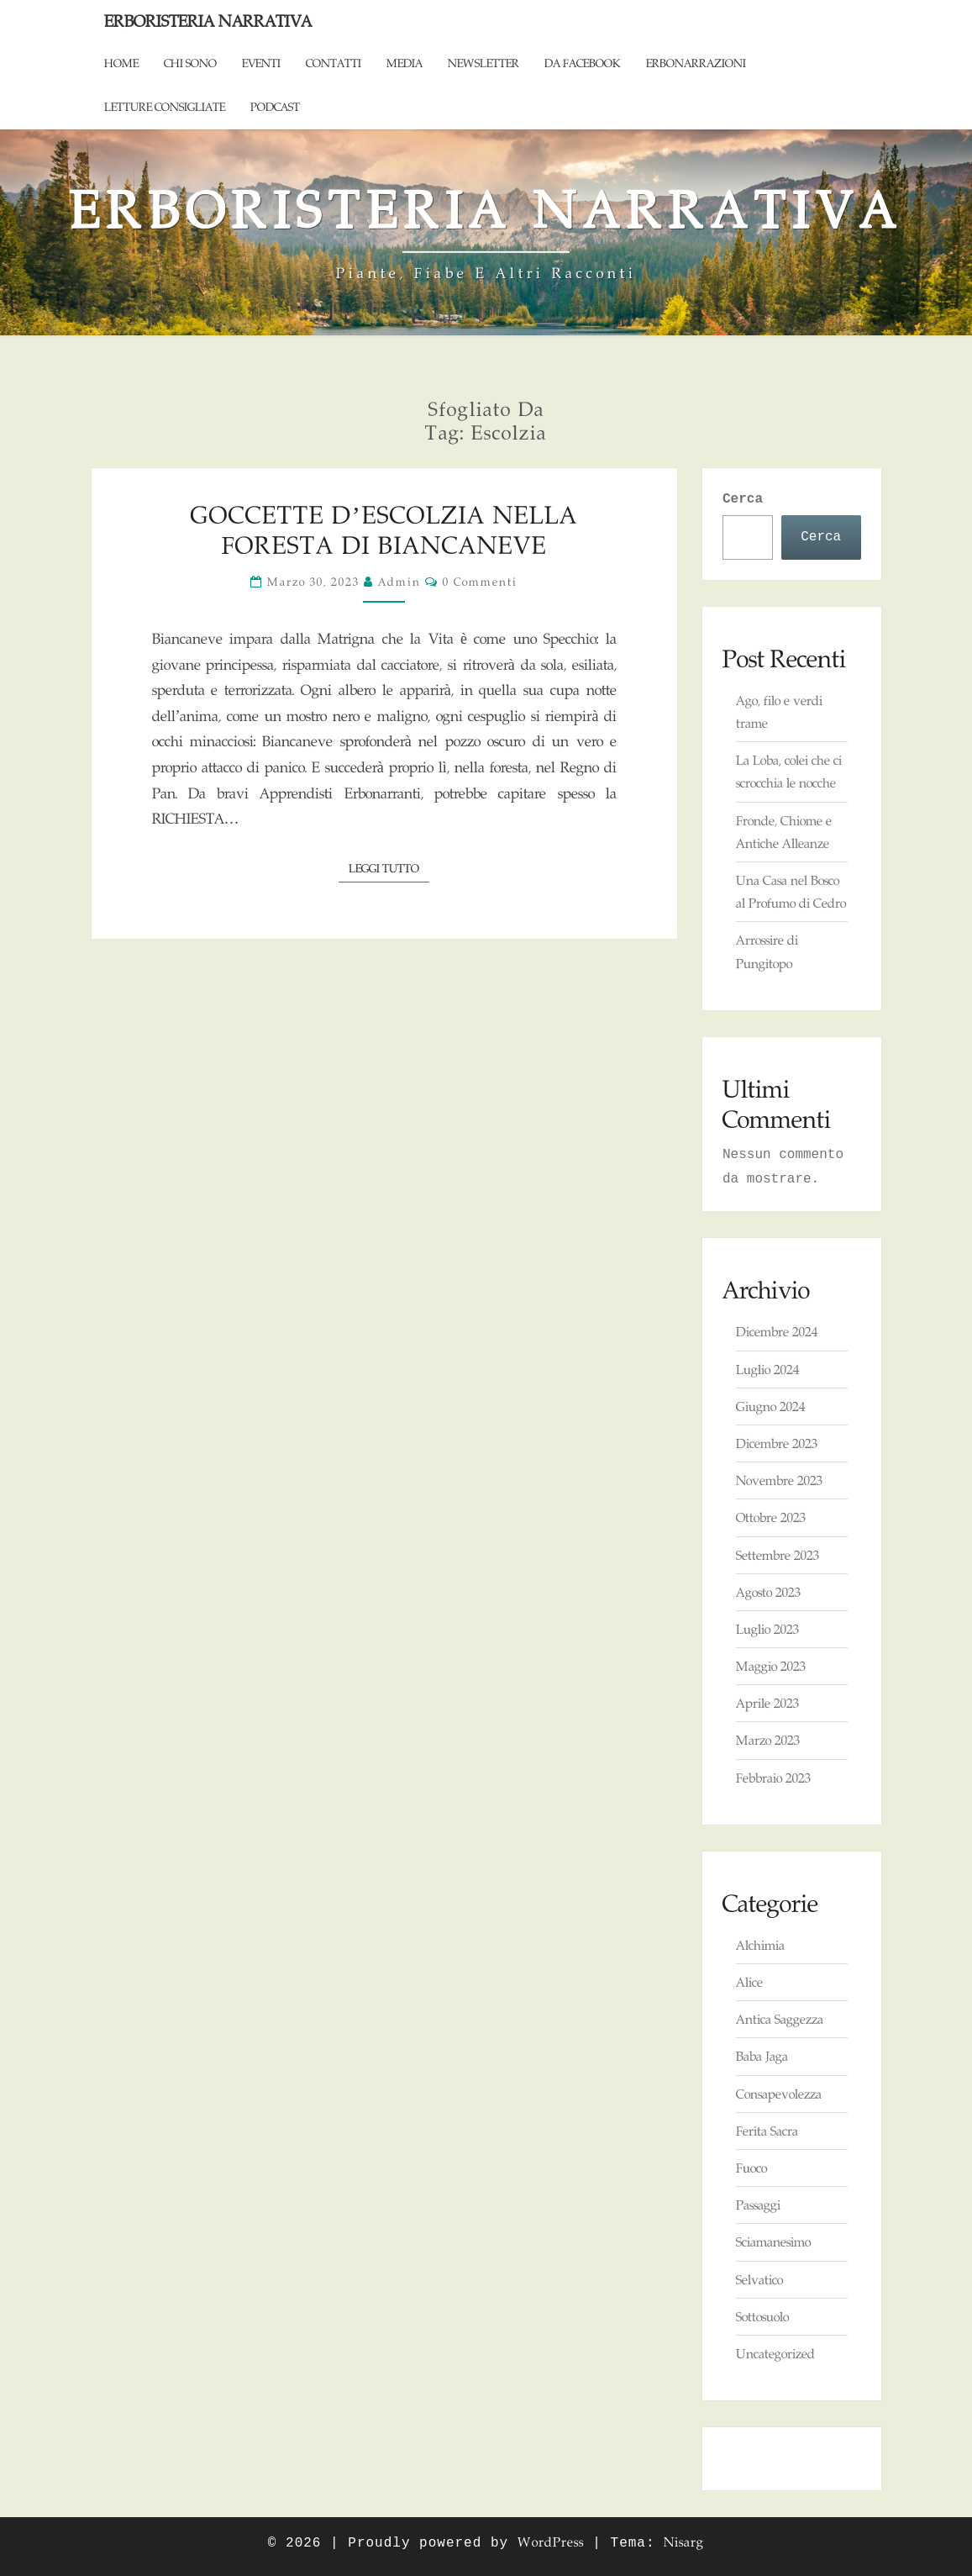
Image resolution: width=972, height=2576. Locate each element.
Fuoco (751, 2168)
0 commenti (480, 581)
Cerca (742, 499)
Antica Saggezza (779, 2019)
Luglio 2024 (767, 1370)
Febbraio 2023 (773, 1778)
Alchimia (760, 1945)
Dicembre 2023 (776, 1443)
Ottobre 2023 (771, 1517)
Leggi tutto (389, 867)
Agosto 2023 (768, 1592)
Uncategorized (775, 2354)
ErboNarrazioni (696, 63)
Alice (749, 1982)
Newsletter (483, 63)
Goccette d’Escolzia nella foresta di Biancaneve (384, 530)
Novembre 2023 (779, 1480)
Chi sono (190, 63)
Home (121, 63)
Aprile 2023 (767, 1703)
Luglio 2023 (767, 1629)
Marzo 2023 (768, 1740)
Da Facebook (582, 63)
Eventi (261, 63)
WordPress (551, 2542)
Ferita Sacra (767, 2131)
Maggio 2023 (771, 1666)
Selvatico (759, 2280)
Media (404, 63)
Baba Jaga (762, 2056)
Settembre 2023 (777, 1555)
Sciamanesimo (773, 2242)
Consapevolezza (779, 2094)
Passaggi (758, 2205)
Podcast (275, 106)
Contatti (333, 63)
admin (399, 581)
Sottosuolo (762, 2317)
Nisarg (684, 2542)
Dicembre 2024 (776, 1332)
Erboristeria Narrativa (208, 21)
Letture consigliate (164, 106)
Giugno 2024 (770, 1406)
